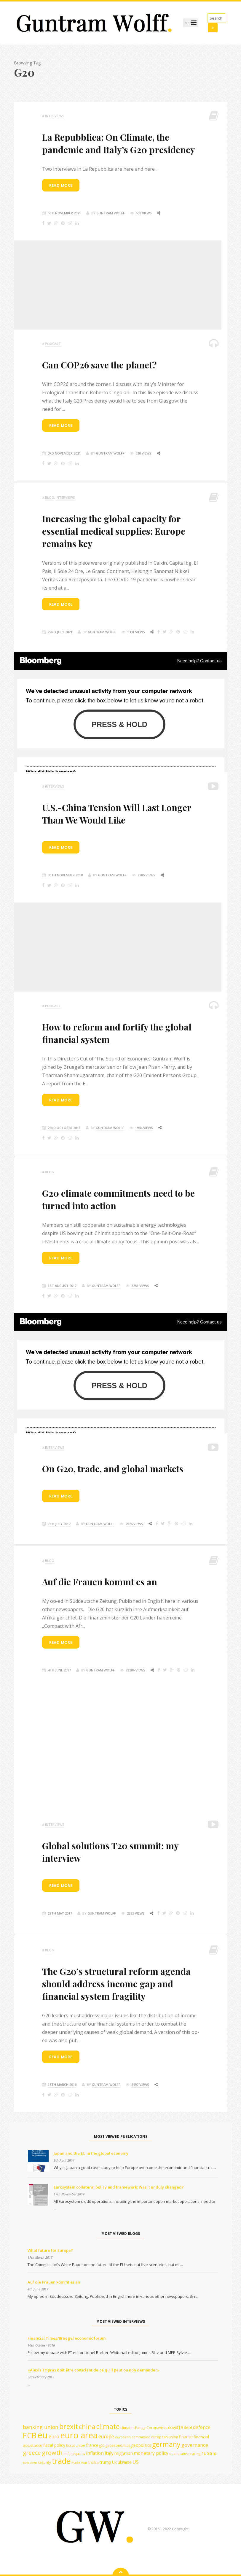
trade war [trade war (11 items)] (79, 2462)
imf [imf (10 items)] (66, 2454)
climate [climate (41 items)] (107, 2426)
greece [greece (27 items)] (32, 2453)
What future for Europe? (50, 2250)
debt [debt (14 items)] (188, 2427)
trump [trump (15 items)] (105, 2462)
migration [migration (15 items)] (123, 2453)
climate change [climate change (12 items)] (133, 2427)
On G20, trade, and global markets (112, 1469)
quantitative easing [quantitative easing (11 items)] (184, 2453)
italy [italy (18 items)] (109, 2453)
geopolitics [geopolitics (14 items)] (141, 2445)
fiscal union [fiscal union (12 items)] (75, 2445)
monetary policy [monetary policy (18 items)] (151, 2453)
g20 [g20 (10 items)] (101, 2446)
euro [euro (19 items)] (54, 2436)
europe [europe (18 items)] (106, 2436)
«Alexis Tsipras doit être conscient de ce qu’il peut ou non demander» (93, 2370)
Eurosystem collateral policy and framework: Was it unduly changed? (119, 2187)
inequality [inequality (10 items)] (77, 2454)
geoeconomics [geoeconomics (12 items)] (117, 2445)
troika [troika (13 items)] (93, 2462)
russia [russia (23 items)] (209, 2452)
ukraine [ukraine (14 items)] (125, 2462)
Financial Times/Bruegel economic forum (67, 2338)
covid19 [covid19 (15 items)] (175, 2427)
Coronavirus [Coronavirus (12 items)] (156, 2427)
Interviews (54, 116)
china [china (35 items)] (87, 2426)
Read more (61, 185)
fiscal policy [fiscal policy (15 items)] (54, 2445)
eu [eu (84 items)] (42, 2435)
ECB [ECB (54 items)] (29, 2435)
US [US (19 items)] (136, 2462)
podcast (53, 343)
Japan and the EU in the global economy (91, 2153)
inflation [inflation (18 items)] (95, 2453)
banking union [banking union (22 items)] (40, 2427)
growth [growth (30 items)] (52, 2453)
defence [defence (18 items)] (201, 2427)
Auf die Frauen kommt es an (99, 1582)
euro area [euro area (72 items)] (79, 2435)
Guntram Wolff (110, 213)
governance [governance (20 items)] (194, 2445)
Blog (49, 497)
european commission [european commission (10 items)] (132, 2437)
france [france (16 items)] (92, 2445)
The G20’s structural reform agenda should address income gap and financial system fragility (116, 1983)
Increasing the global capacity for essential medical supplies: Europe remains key (113, 531)
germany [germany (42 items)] (166, 2444)
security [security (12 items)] (44, 2462)
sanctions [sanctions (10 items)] (30, 2463)
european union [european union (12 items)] (164, 2436)
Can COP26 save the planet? (99, 365)
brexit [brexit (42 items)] (68, 2426)
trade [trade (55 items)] (61, 2461)
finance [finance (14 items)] (186, 2436)
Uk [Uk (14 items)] (114, 2462)
